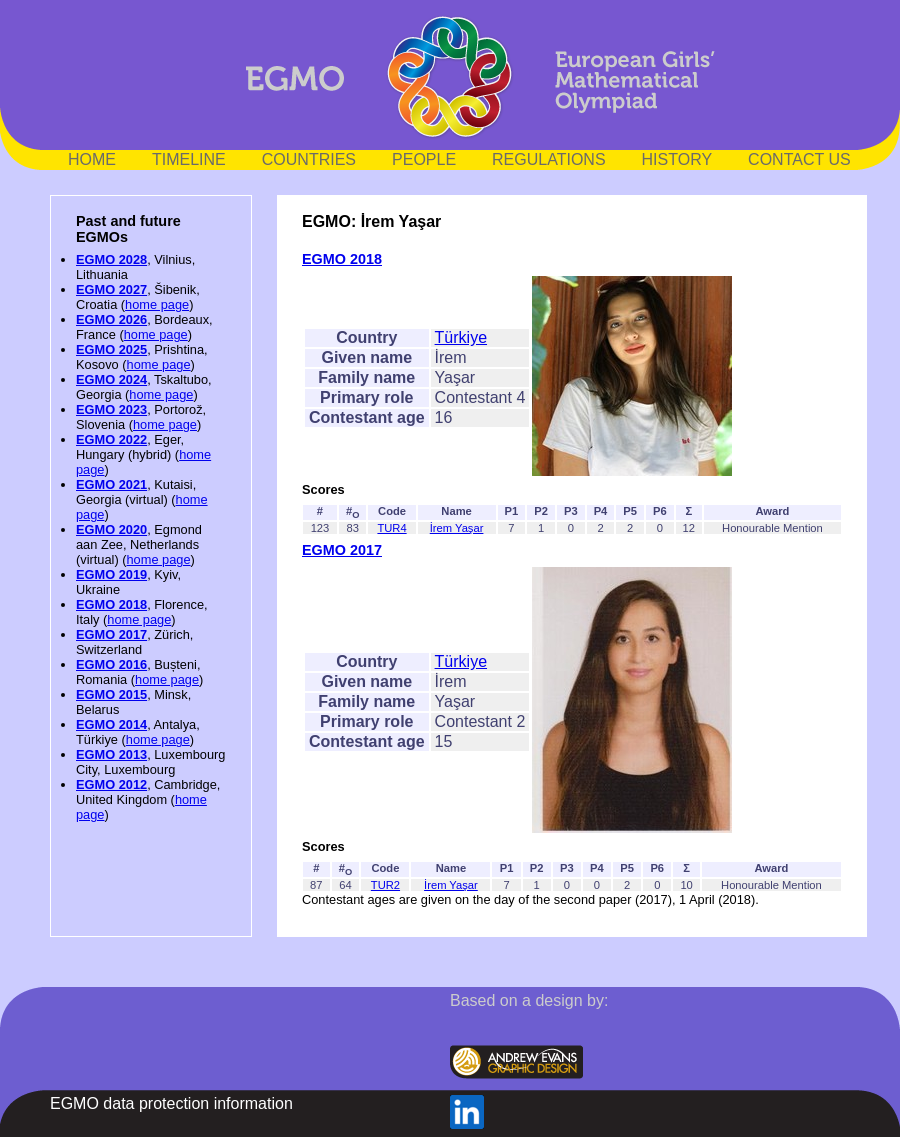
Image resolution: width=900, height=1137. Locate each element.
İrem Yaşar (457, 528)
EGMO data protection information (171, 1103)
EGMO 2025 (111, 349)
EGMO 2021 (111, 484)
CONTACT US (799, 159)
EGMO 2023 (111, 409)
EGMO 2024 (111, 379)
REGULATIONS (549, 159)
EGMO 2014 (111, 724)
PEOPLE (424, 159)
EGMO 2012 (111, 784)
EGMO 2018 (111, 604)
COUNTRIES (309, 159)
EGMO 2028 (111, 259)
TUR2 (385, 885)
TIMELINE (189, 159)
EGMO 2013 (111, 754)
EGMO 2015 (111, 694)
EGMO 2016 (111, 664)
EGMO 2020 (111, 529)
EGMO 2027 (111, 289)
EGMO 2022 (111, 439)
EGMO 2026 (111, 319)
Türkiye (461, 337)
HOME (92, 159)
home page (157, 304)
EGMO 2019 (111, 574)
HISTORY (677, 159)
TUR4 (391, 528)
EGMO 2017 (111, 634)
